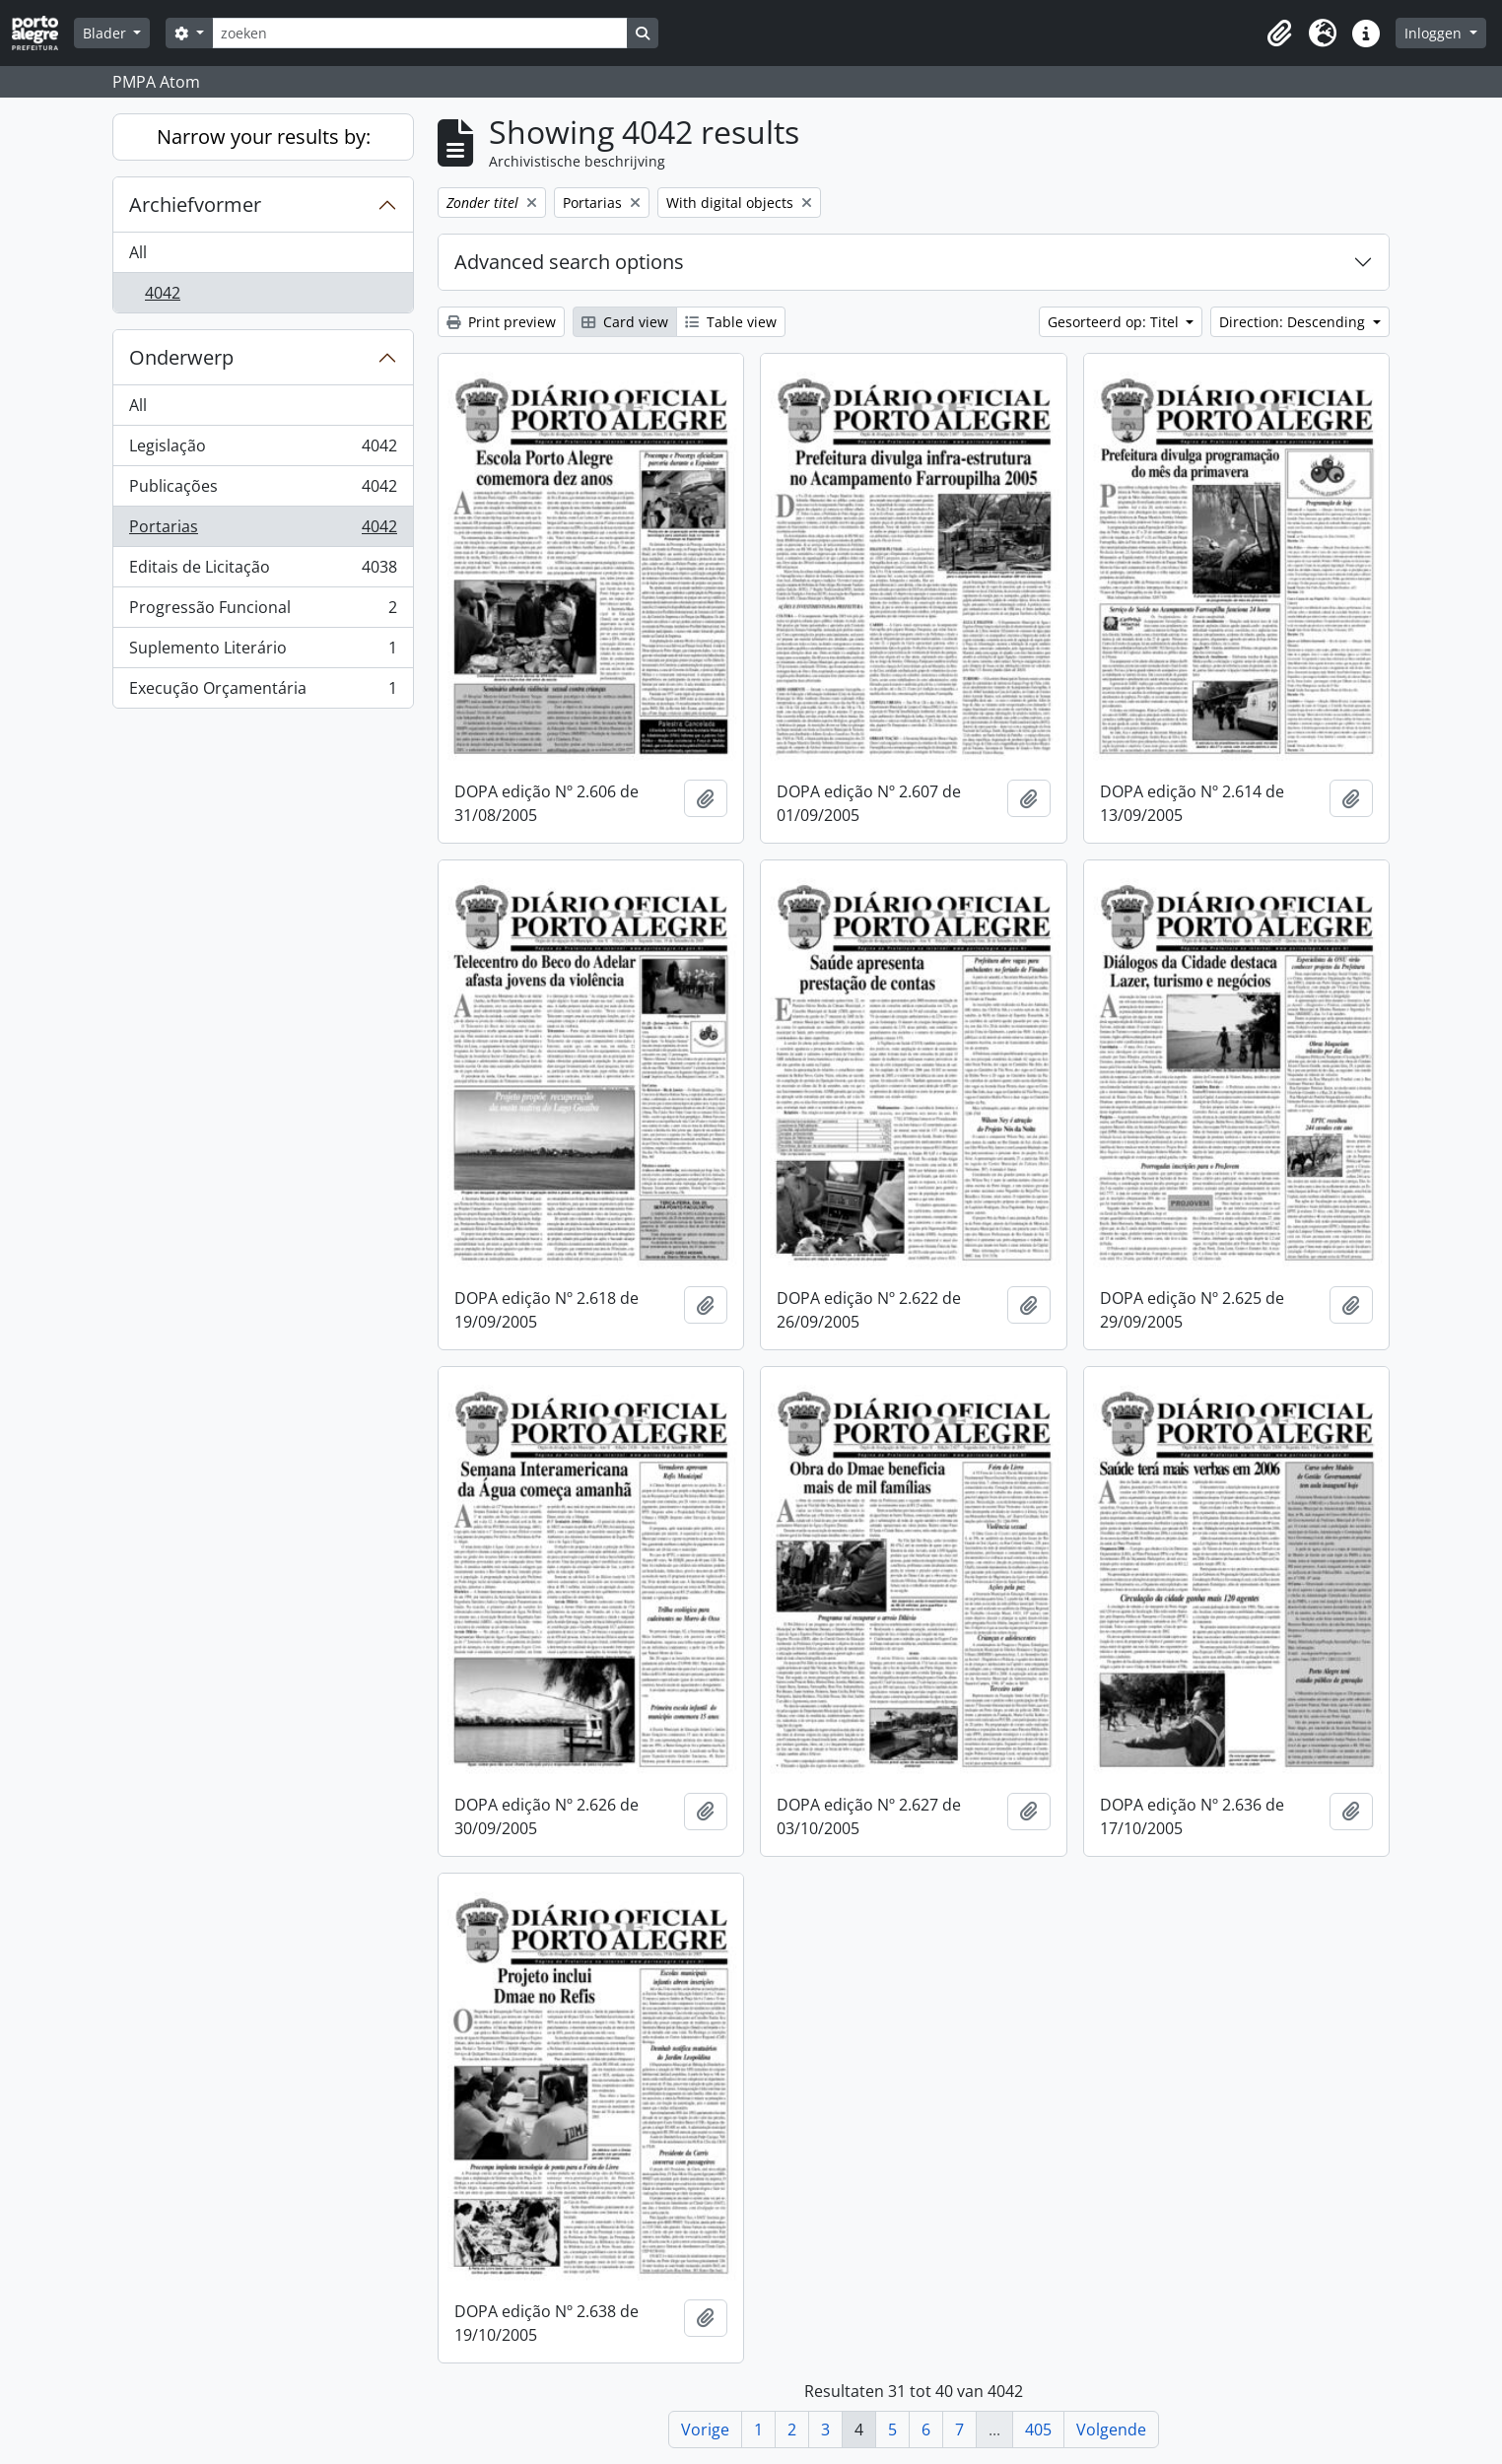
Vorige (705, 2429)
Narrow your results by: (264, 136)
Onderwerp (181, 357)
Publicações (262, 490)
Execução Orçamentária (262, 692)
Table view (731, 321)
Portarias (262, 530)
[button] (1279, 33)
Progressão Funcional (262, 611)
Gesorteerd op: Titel (1115, 321)
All (138, 252)
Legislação (262, 450)
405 (1038, 2429)
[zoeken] (420, 33)
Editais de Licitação (262, 571)
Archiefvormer (195, 204)
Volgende (1111, 2429)
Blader (106, 33)
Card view (624, 321)
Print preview (501, 321)
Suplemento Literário (262, 652)
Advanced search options (569, 261)
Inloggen (1435, 33)
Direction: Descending (1294, 321)
